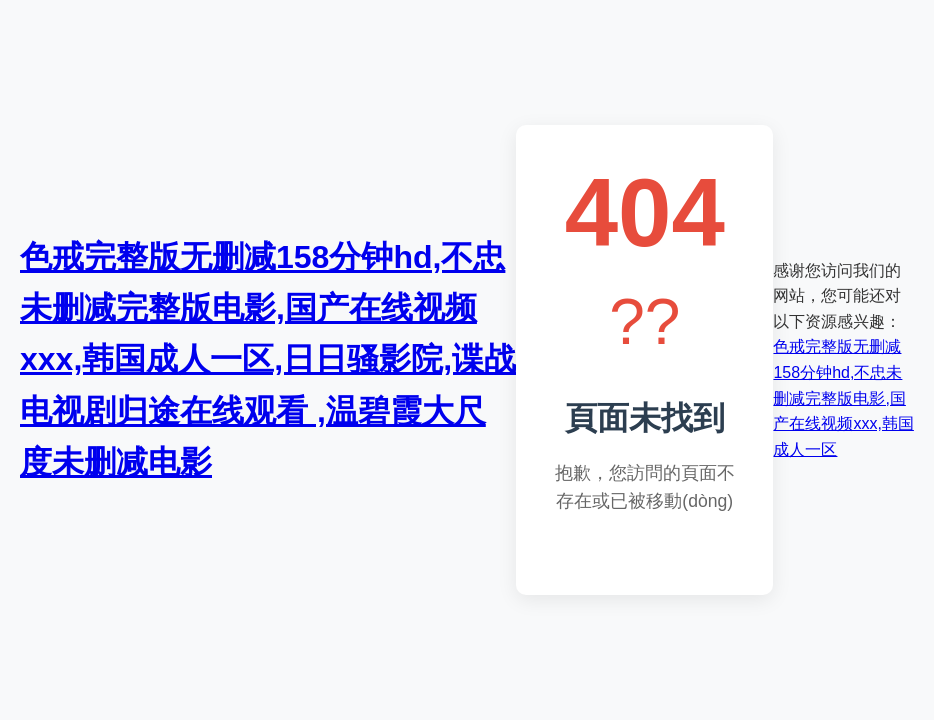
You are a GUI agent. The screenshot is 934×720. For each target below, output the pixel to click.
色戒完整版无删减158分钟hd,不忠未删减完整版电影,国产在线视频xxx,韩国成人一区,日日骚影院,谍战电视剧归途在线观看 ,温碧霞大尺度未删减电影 (268, 359)
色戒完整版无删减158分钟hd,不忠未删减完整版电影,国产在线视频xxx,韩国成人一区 (843, 397)
